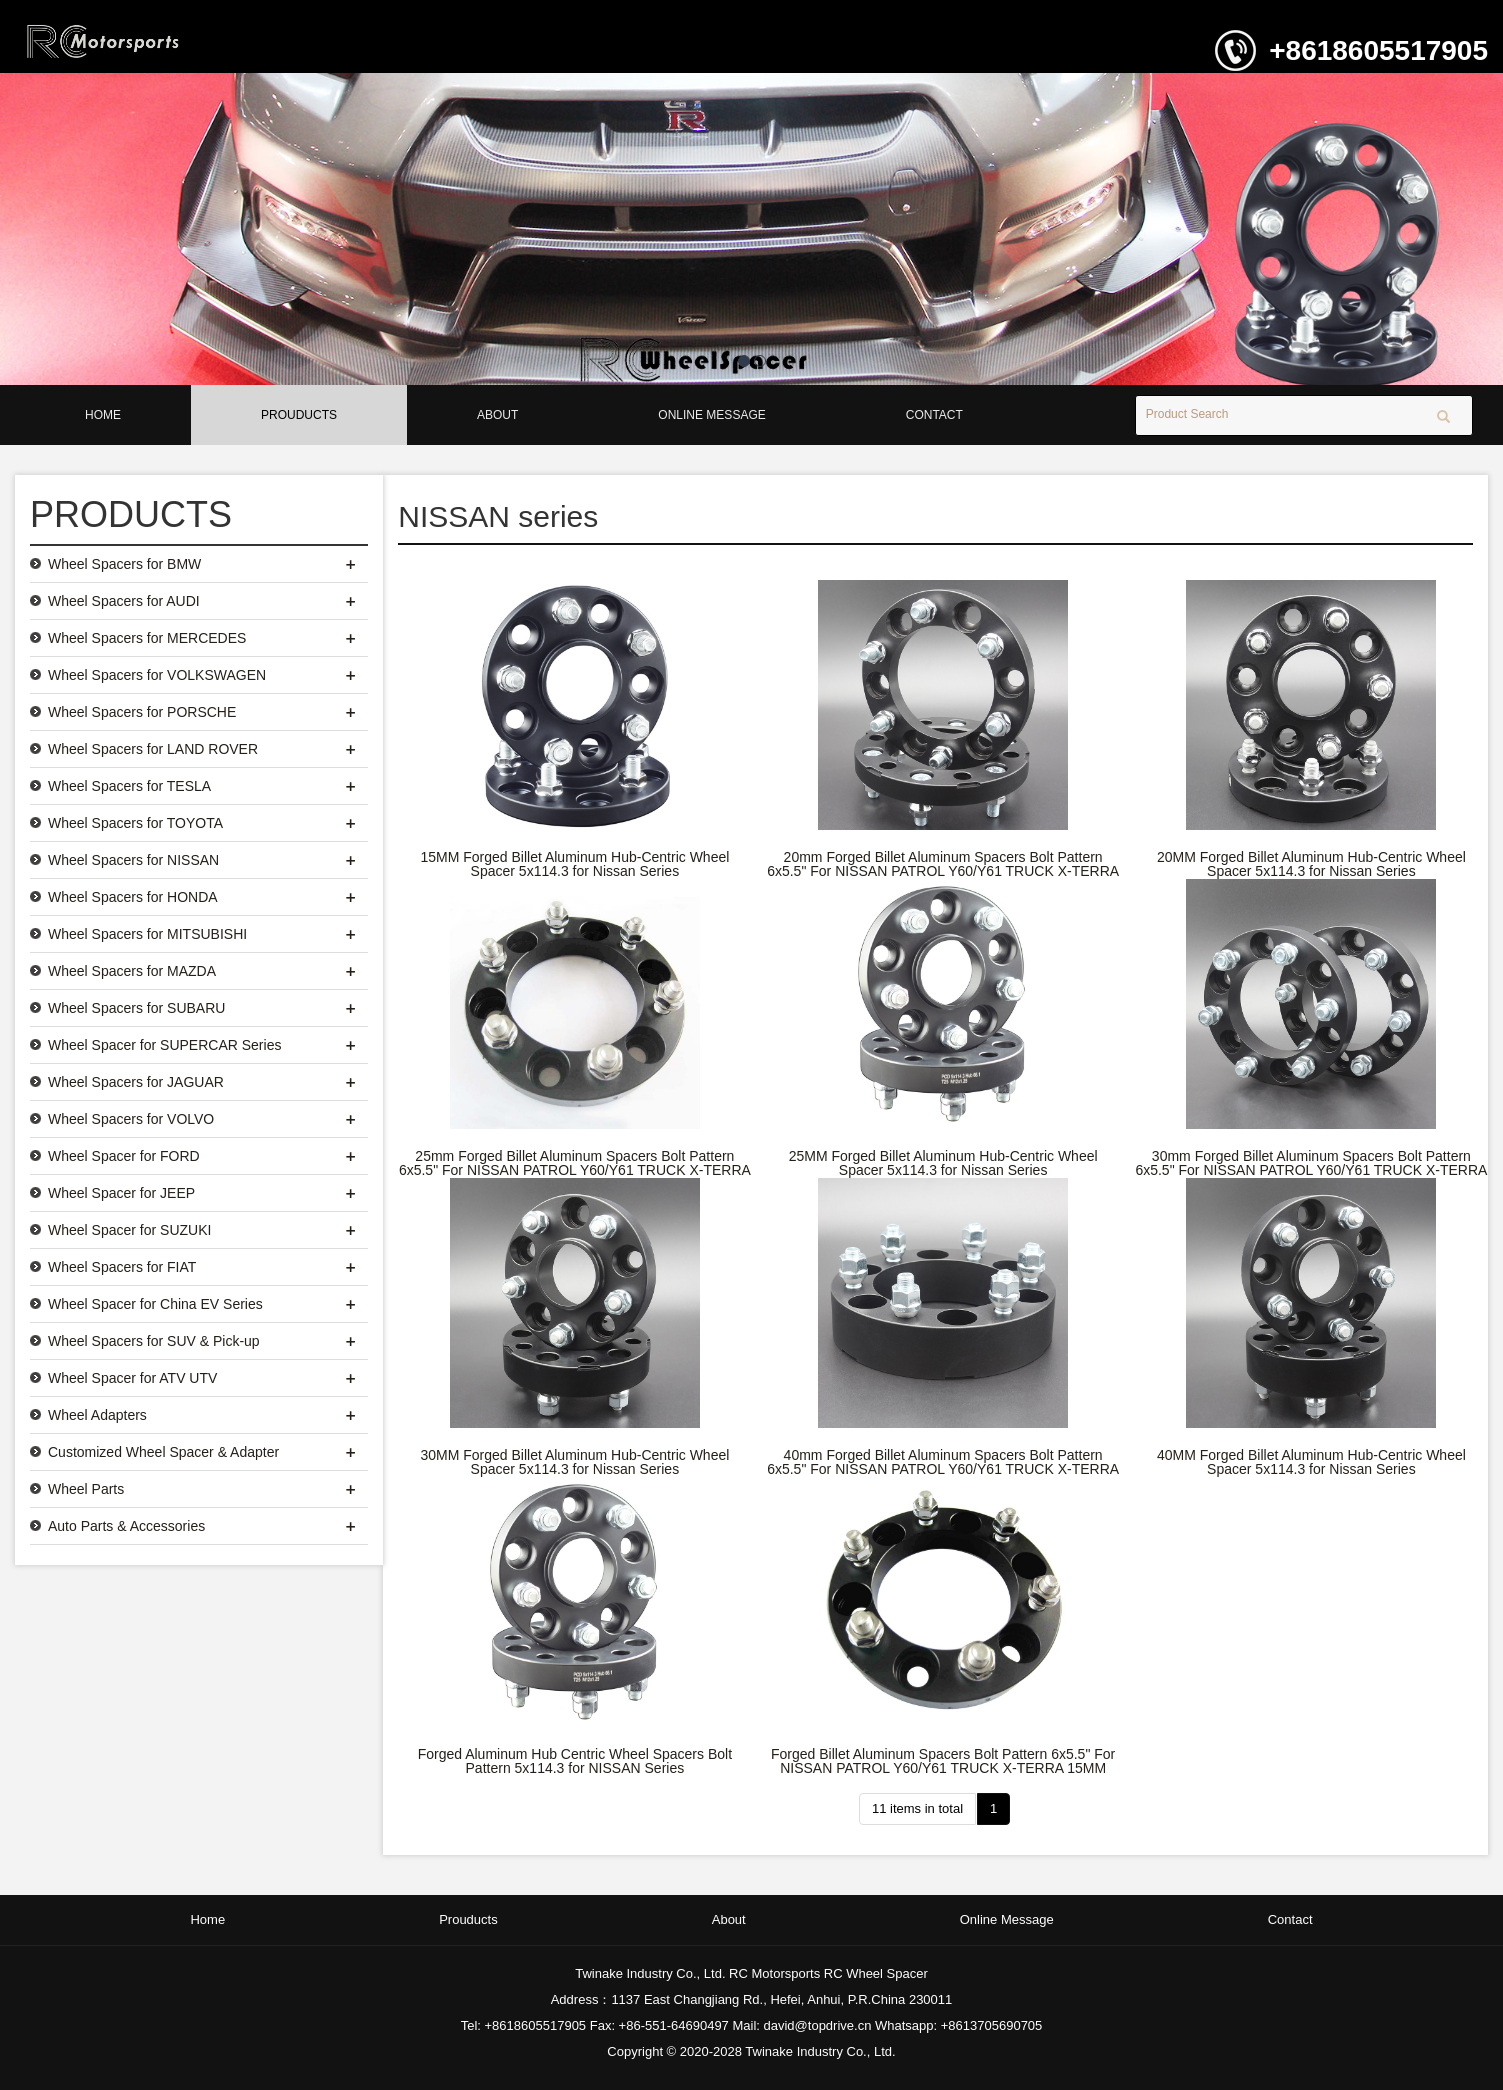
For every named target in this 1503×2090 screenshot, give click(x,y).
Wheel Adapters (97, 1415)
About (497, 415)
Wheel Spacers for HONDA (133, 897)
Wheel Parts (86, 1489)
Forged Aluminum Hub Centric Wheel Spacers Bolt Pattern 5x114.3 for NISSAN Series (575, 1761)
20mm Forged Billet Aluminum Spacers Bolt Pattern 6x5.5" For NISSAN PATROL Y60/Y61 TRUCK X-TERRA (943, 864)
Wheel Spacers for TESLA (129, 786)
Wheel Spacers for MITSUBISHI (147, 934)
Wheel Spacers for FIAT (122, 1267)
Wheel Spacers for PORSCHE (142, 712)
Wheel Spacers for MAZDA (132, 971)
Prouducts (299, 415)
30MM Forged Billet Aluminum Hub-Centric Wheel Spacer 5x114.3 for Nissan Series (574, 1462)
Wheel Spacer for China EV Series (155, 1304)
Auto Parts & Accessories (126, 1526)
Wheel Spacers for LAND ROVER (153, 749)
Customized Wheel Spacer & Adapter (163, 1452)
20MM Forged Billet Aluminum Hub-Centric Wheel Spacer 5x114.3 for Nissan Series (1311, 864)
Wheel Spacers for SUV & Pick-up (154, 1341)
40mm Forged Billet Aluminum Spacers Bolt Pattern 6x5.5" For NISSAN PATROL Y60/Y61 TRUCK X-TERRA (943, 1462)
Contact (934, 415)
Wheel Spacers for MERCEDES (147, 638)
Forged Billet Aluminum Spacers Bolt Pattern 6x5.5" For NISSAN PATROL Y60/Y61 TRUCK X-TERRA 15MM (943, 1761)
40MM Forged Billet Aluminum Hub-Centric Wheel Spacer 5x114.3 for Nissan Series (1311, 1462)
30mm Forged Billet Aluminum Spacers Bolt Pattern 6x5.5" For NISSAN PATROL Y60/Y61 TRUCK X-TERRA (1311, 1163)
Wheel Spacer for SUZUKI (129, 1230)
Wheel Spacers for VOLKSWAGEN (157, 675)
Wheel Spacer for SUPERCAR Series (164, 1045)
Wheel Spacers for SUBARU (136, 1008)
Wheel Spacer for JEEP (121, 1193)
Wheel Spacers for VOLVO (131, 1119)
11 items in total (917, 1808)
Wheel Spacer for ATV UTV (132, 1378)
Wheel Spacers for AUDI (124, 601)
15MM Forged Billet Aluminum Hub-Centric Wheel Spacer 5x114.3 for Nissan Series (574, 864)
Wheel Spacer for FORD (124, 1156)
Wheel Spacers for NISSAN (133, 860)
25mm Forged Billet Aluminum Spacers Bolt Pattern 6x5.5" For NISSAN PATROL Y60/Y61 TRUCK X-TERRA (575, 1163)
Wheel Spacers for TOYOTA (135, 823)
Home (103, 415)
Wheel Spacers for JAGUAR (136, 1082)
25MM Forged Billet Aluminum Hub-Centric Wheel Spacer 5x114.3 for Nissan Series (943, 1163)
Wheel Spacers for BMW (124, 564)
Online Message (711, 415)
